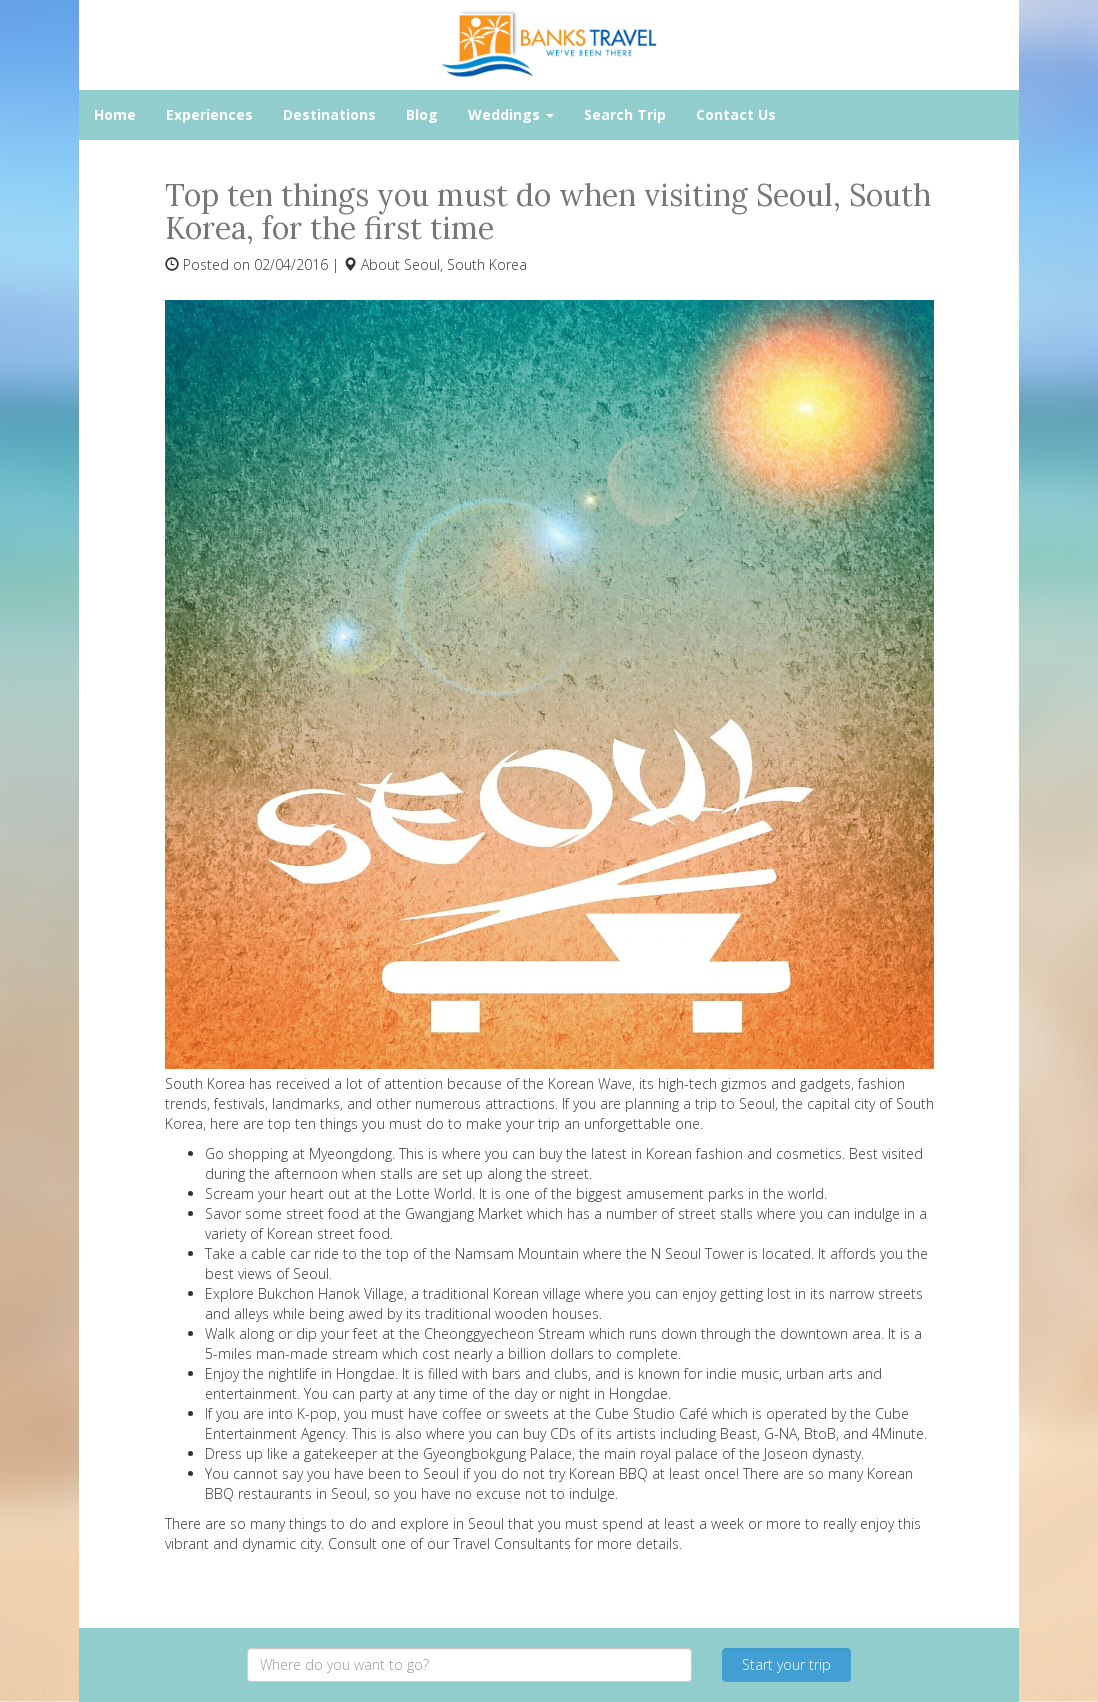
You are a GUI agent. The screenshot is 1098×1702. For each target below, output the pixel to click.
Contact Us (736, 114)
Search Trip (625, 114)
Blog (422, 114)
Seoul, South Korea (465, 264)
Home (115, 114)
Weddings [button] (511, 114)
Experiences (209, 114)
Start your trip (786, 1664)
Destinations (329, 114)
